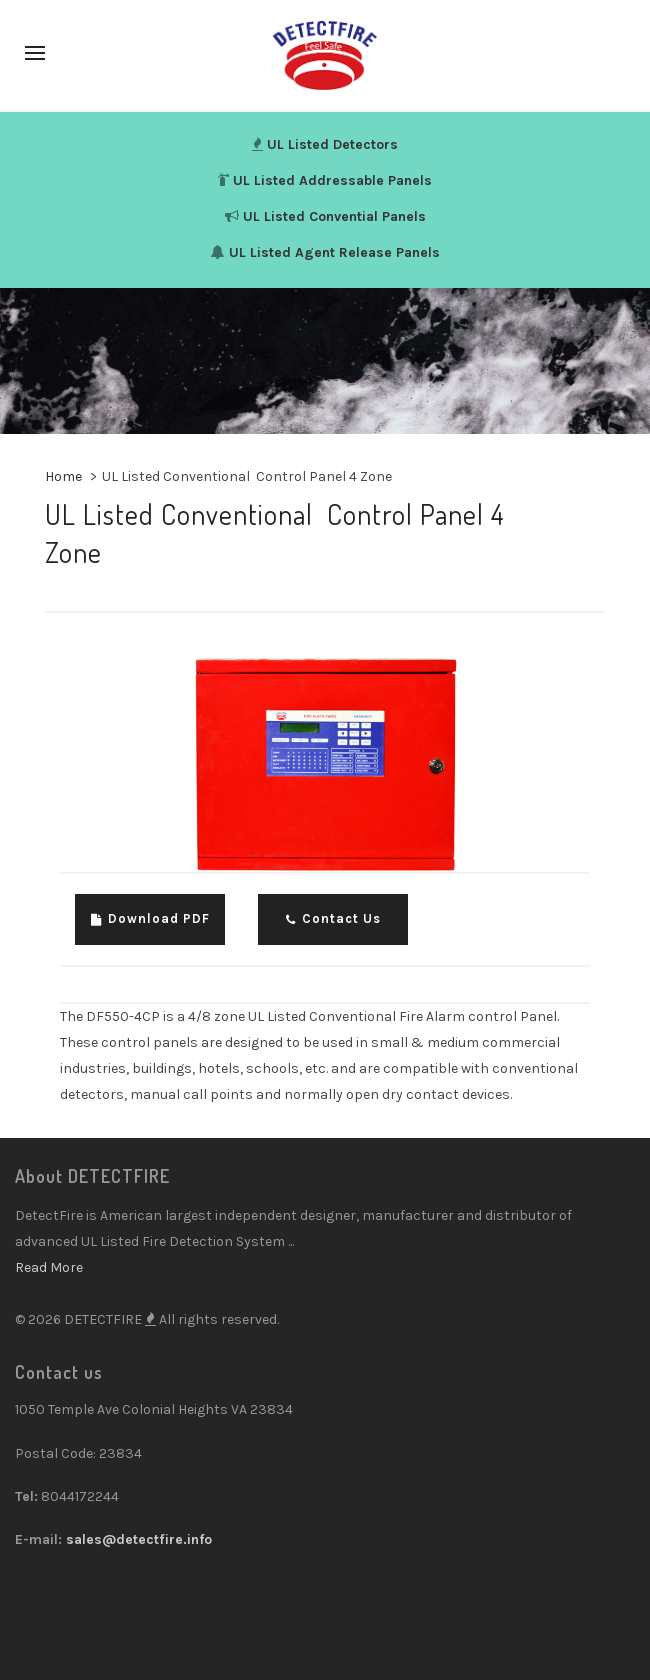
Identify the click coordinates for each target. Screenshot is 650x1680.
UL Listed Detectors (332, 144)
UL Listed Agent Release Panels (334, 252)
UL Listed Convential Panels (334, 216)
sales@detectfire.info (139, 1539)
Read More (49, 1267)
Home (63, 476)
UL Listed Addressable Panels (332, 180)
